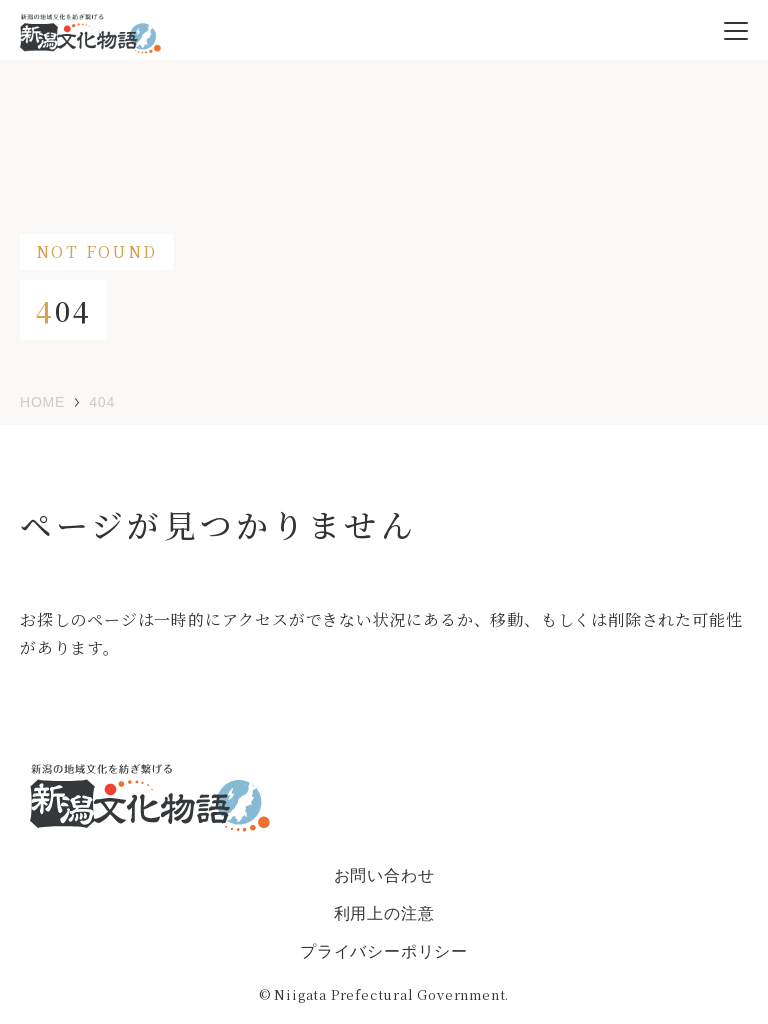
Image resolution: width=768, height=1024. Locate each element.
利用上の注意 (384, 913)
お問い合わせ (384, 875)
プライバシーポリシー (384, 951)
